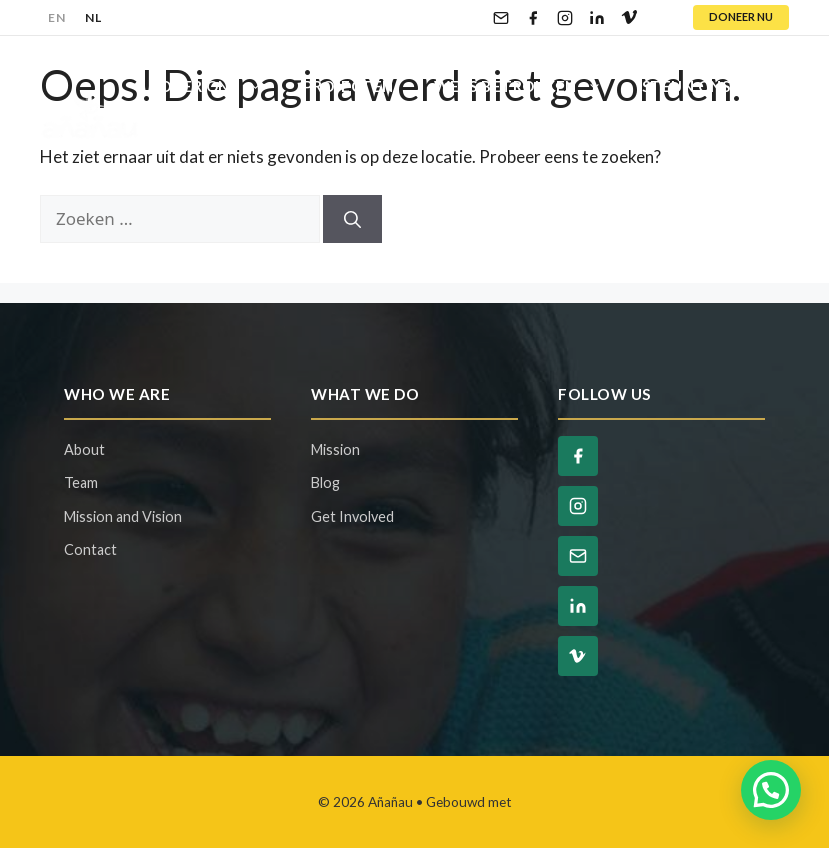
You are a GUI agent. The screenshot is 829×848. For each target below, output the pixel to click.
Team (81, 482)
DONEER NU (741, 16)
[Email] (501, 18)
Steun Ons (709, 86)
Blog (180, 146)
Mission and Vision (123, 516)
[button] (771, 790)
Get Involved (352, 516)
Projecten (348, 86)
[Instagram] (565, 18)
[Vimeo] (629, 18)
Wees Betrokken (528, 86)
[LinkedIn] (597, 18)
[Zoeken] (352, 219)
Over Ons (221, 86)
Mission (335, 449)
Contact (281, 146)
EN (56, 17)
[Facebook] (533, 18)
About (84, 449)
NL (93, 17)
